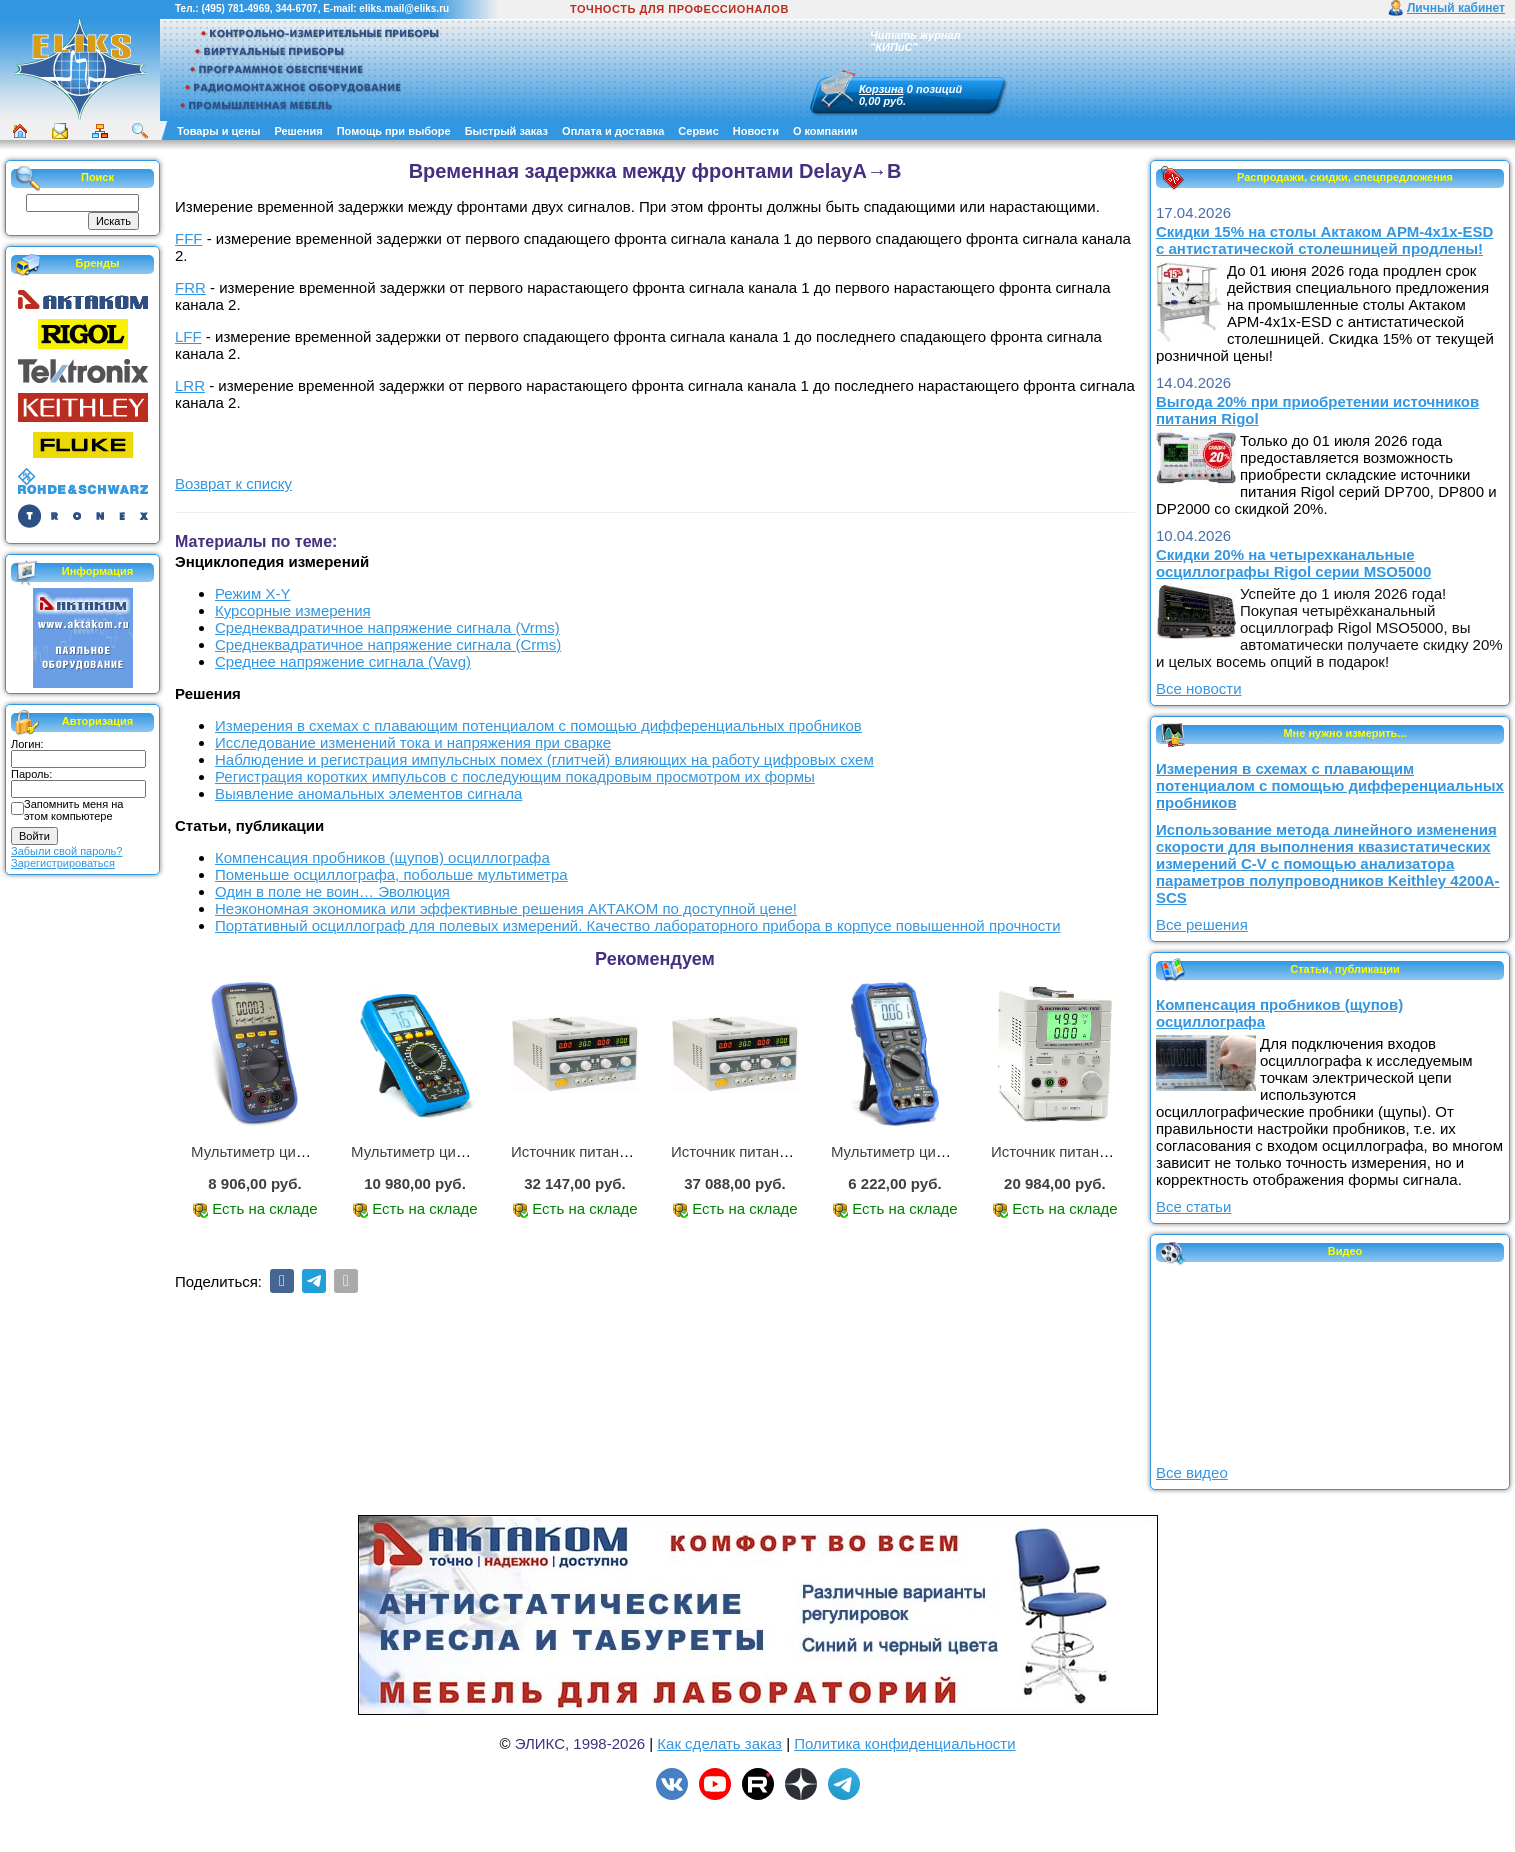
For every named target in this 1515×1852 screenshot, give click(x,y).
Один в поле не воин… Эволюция (332, 891)
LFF (188, 336)
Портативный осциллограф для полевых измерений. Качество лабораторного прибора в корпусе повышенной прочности (638, 925)
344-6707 (296, 8)
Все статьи (1193, 1206)
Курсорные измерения (293, 610)
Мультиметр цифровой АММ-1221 (309, 1151)
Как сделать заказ (719, 1743)
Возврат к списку (233, 483)
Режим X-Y (252, 593)
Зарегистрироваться (63, 863)
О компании (825, 131)
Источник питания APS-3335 (769, 1151)
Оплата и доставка (613, 131)
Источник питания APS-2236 (609, 1151)
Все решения (1202, 924)
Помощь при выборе (394, 131)
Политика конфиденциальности (904, 1743)
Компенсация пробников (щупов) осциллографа (382, 857)
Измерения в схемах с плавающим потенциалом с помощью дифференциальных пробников (538, 725)
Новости (756, 131)
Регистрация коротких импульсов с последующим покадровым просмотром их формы (515, 776)
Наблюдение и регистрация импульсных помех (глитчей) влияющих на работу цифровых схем (544, 759)
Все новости (1199, 688)
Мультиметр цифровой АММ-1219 (949, 1151)
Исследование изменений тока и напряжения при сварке (413, 742)
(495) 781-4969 (235, 8)
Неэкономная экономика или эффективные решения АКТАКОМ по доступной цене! (506, 908)
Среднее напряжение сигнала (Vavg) (343, 661)
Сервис (698, 131)
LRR (190, 385)
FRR (190, 287)
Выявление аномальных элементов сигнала (368, 793)
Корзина (881, 89)
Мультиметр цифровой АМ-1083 (463, 1151)
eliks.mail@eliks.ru (404, 8)
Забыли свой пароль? (66, 851)
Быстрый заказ (506, 131)
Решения (298, 131)
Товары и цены (218, 131)
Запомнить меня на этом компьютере (73, 810)
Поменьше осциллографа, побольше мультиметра (391, 874)
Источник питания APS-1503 (1089, 1151)
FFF (189, 238)
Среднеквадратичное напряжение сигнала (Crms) (388, 644)
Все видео (1192, 1472)
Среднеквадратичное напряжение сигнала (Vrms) (387, 627)
